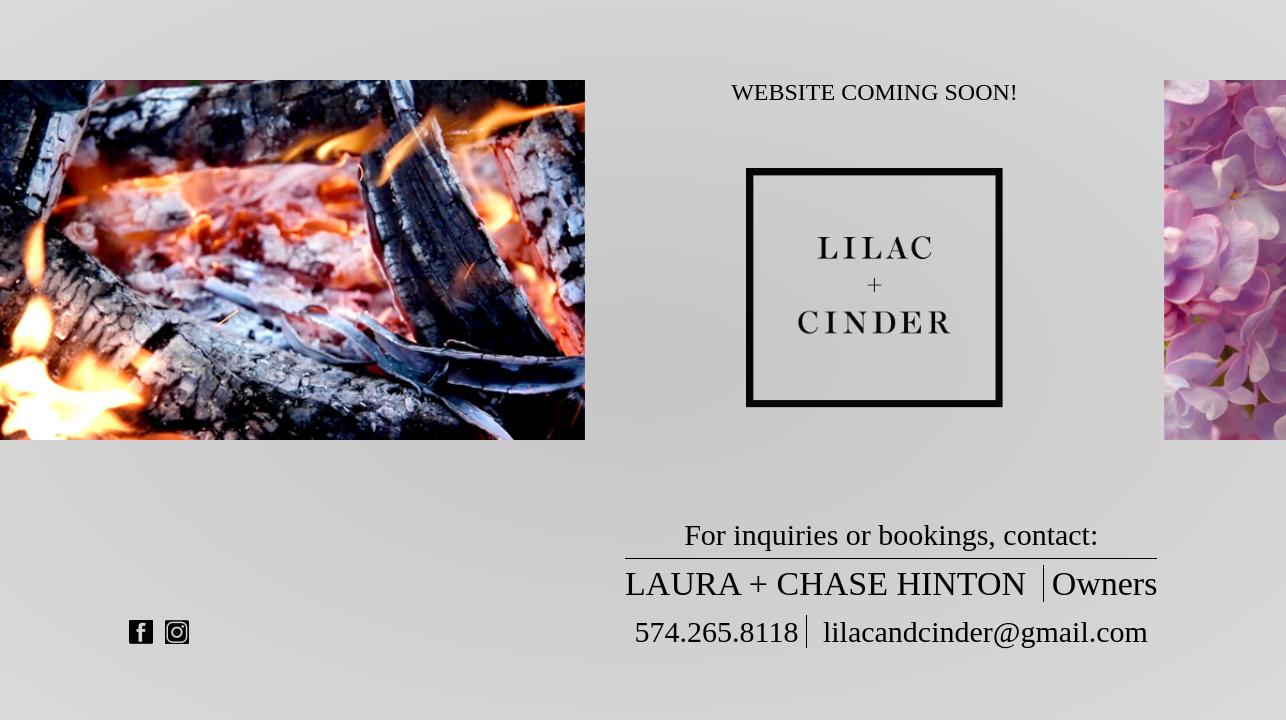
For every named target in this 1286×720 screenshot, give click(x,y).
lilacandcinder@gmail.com (985, 631)
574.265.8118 (717, 631)
